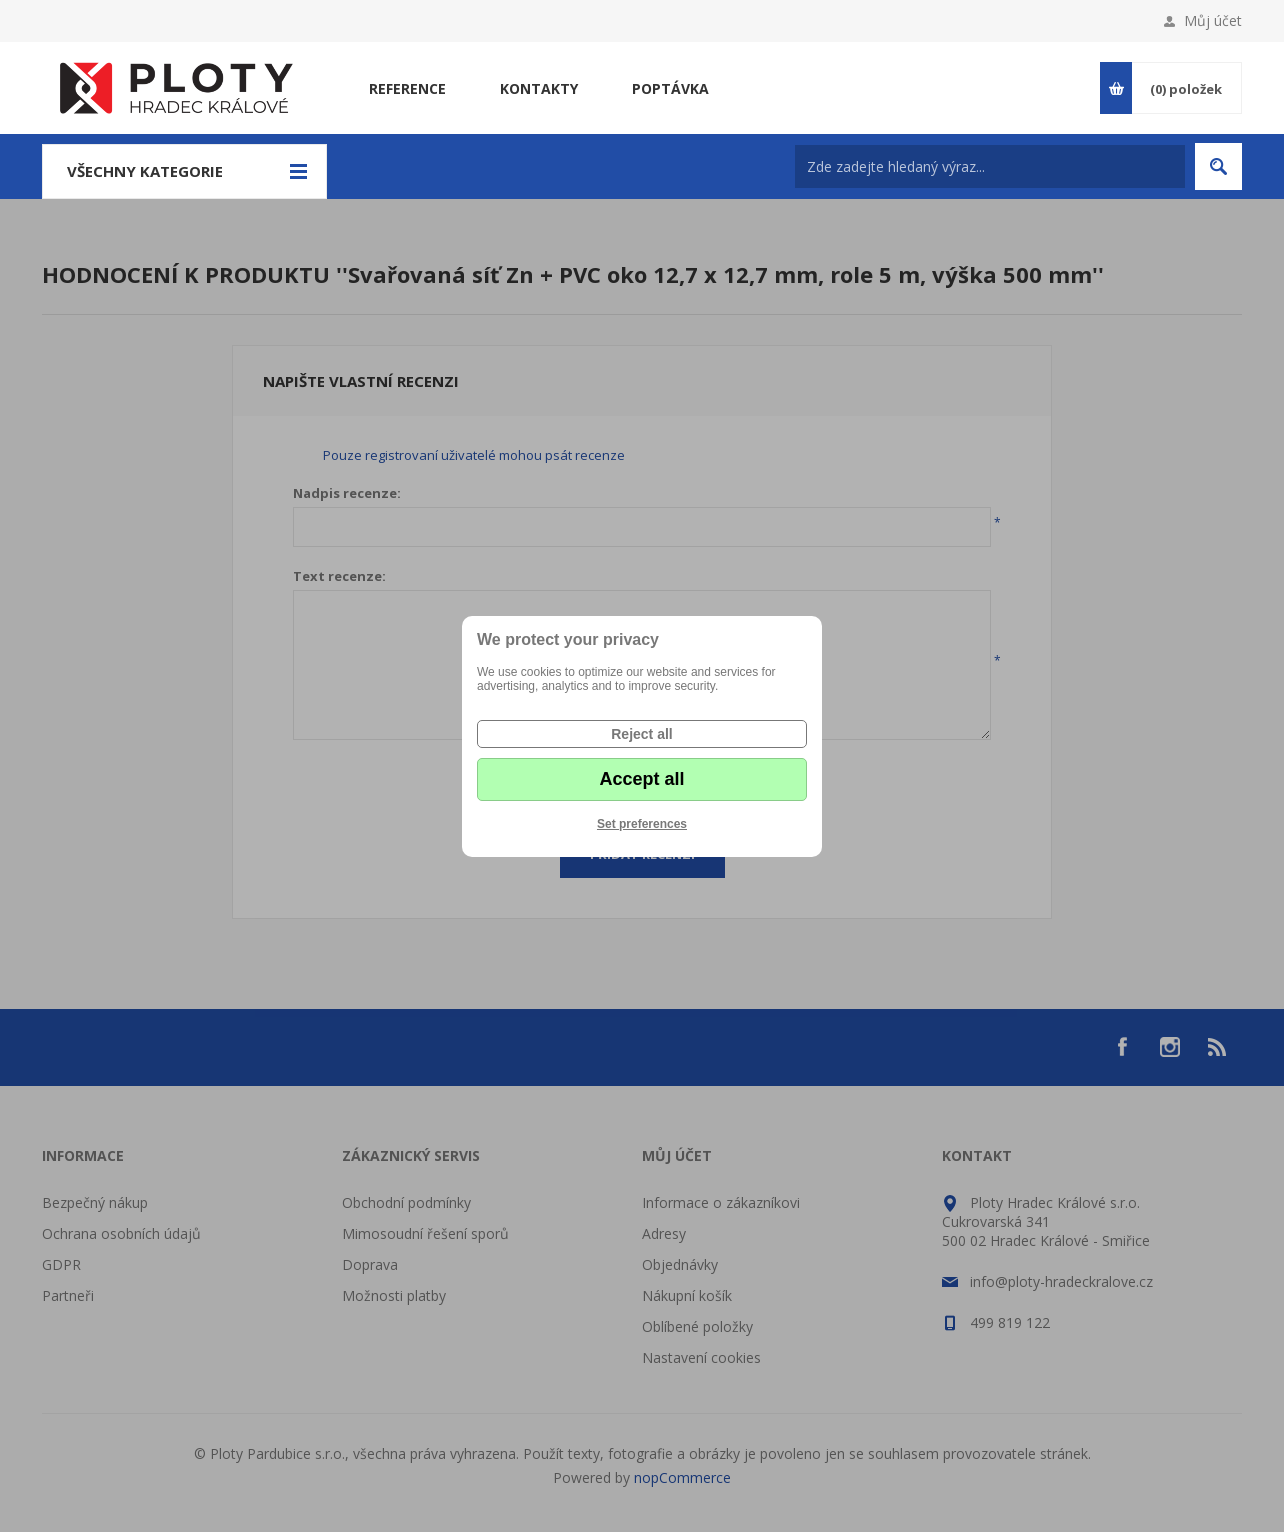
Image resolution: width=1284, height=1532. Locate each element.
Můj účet (1213, 20)
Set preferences (642, 824)
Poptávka (670, 88)
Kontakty (539, 88)
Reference (407, 88)
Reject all (641, 734)
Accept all (641, 779)
